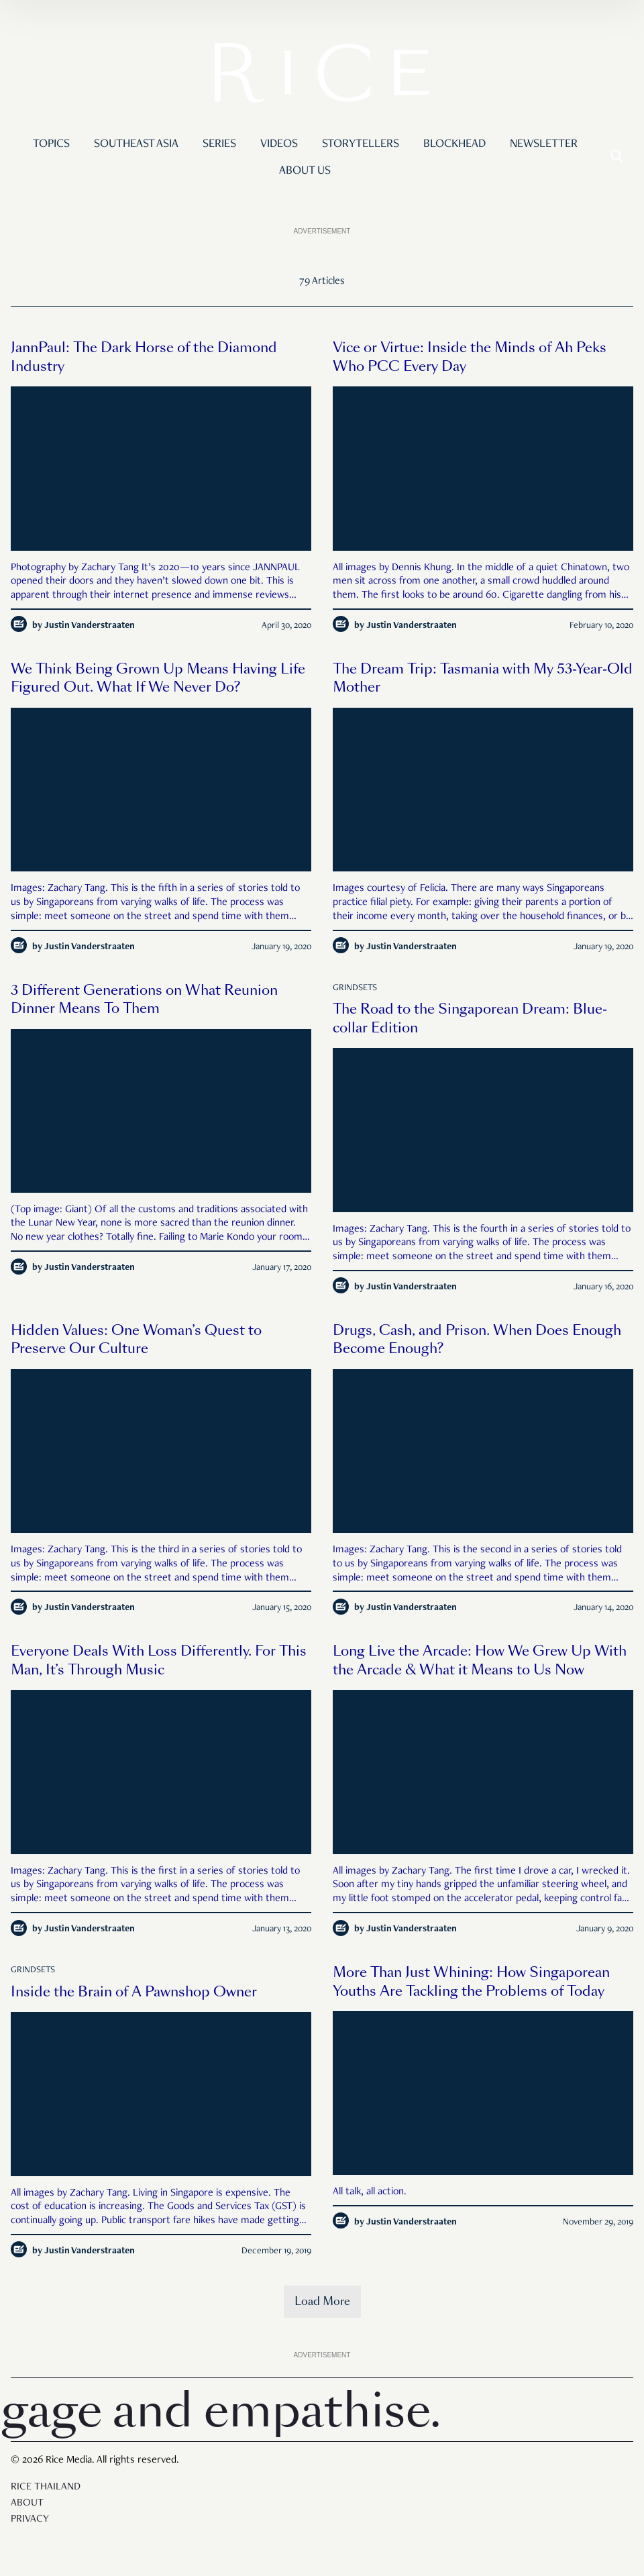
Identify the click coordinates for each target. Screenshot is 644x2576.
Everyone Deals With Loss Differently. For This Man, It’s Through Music (159, 1660)
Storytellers (360, 144)
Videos (279, 144)
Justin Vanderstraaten (89, 626)
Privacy (30, 2519)
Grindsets (355, 988)
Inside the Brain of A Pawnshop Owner (134, 1991)
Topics (51, 144)
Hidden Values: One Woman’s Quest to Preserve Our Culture (136, 1339)
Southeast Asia (136, 144)
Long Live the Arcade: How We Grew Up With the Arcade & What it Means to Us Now (480, 1660)
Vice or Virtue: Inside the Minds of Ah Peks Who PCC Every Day (469, 357)
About (27, 2503)
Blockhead (454, 144)
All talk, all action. (370, 2192)
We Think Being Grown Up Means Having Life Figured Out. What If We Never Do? (158, 678)
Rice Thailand (45, 2487)
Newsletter (544, 144)
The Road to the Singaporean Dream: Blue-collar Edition (470, 1018)
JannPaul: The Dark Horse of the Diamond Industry (144, 357)
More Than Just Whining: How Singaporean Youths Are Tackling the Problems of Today (471, 1981)
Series (219, 144)
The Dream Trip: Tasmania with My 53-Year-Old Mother (483, 678)
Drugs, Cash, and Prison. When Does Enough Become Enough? (477, 1339)
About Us (305, 171)
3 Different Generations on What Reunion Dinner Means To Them (144, 999)
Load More (322, 2301)
